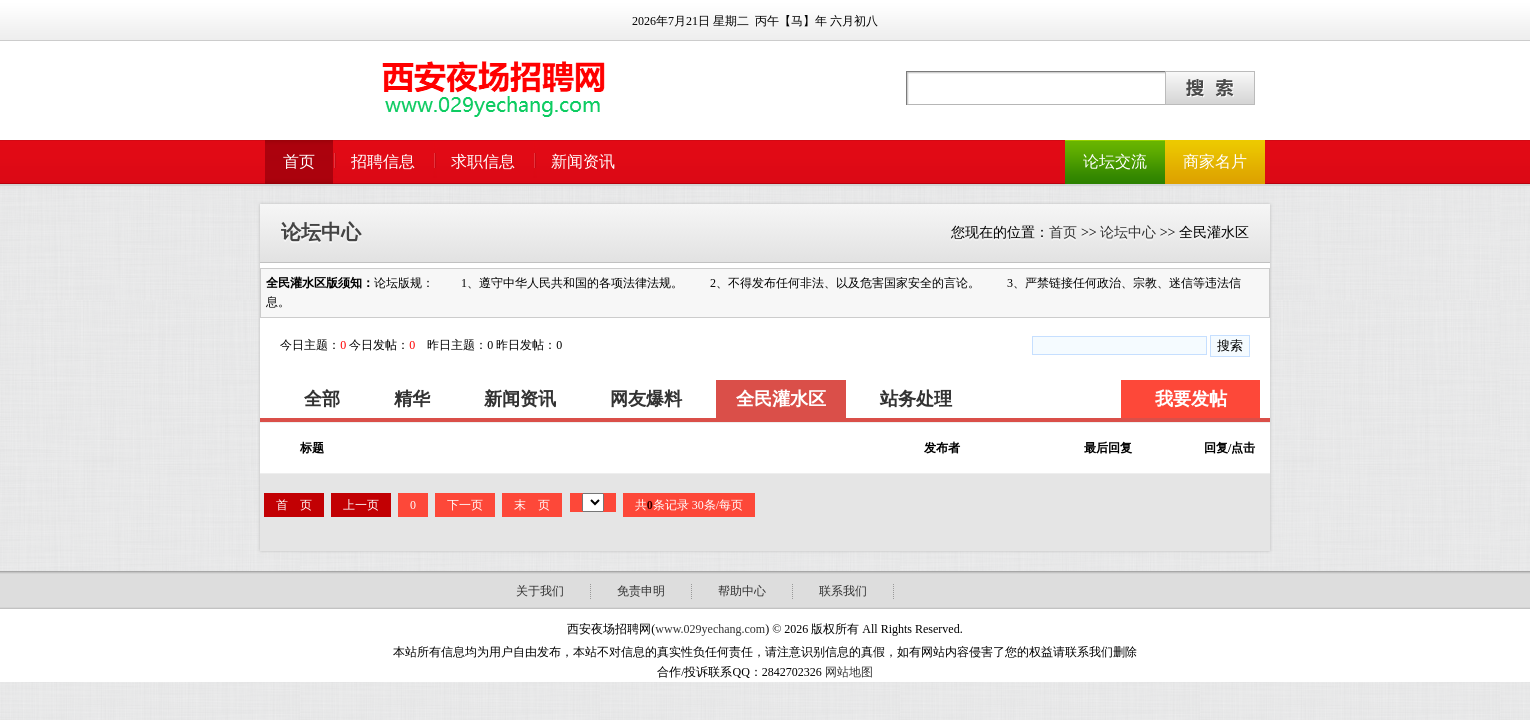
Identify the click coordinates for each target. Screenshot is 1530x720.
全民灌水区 (781, 399)
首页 (299, 161)
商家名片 (1215, 161)
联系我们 (843, 591)
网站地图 (849, 672)
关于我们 (540, 591)
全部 (322, 399)
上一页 (361, 505)
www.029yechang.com (710, 629)
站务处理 (916, 399)
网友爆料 (646, 399)
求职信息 (483, 161)
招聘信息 (383, 161)
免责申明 (641, 591)
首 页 (294, 505)
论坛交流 (1115, 161)
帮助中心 (742, 591)
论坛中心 (1128, 232)
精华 (412, 399)
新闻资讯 (583, 161)
